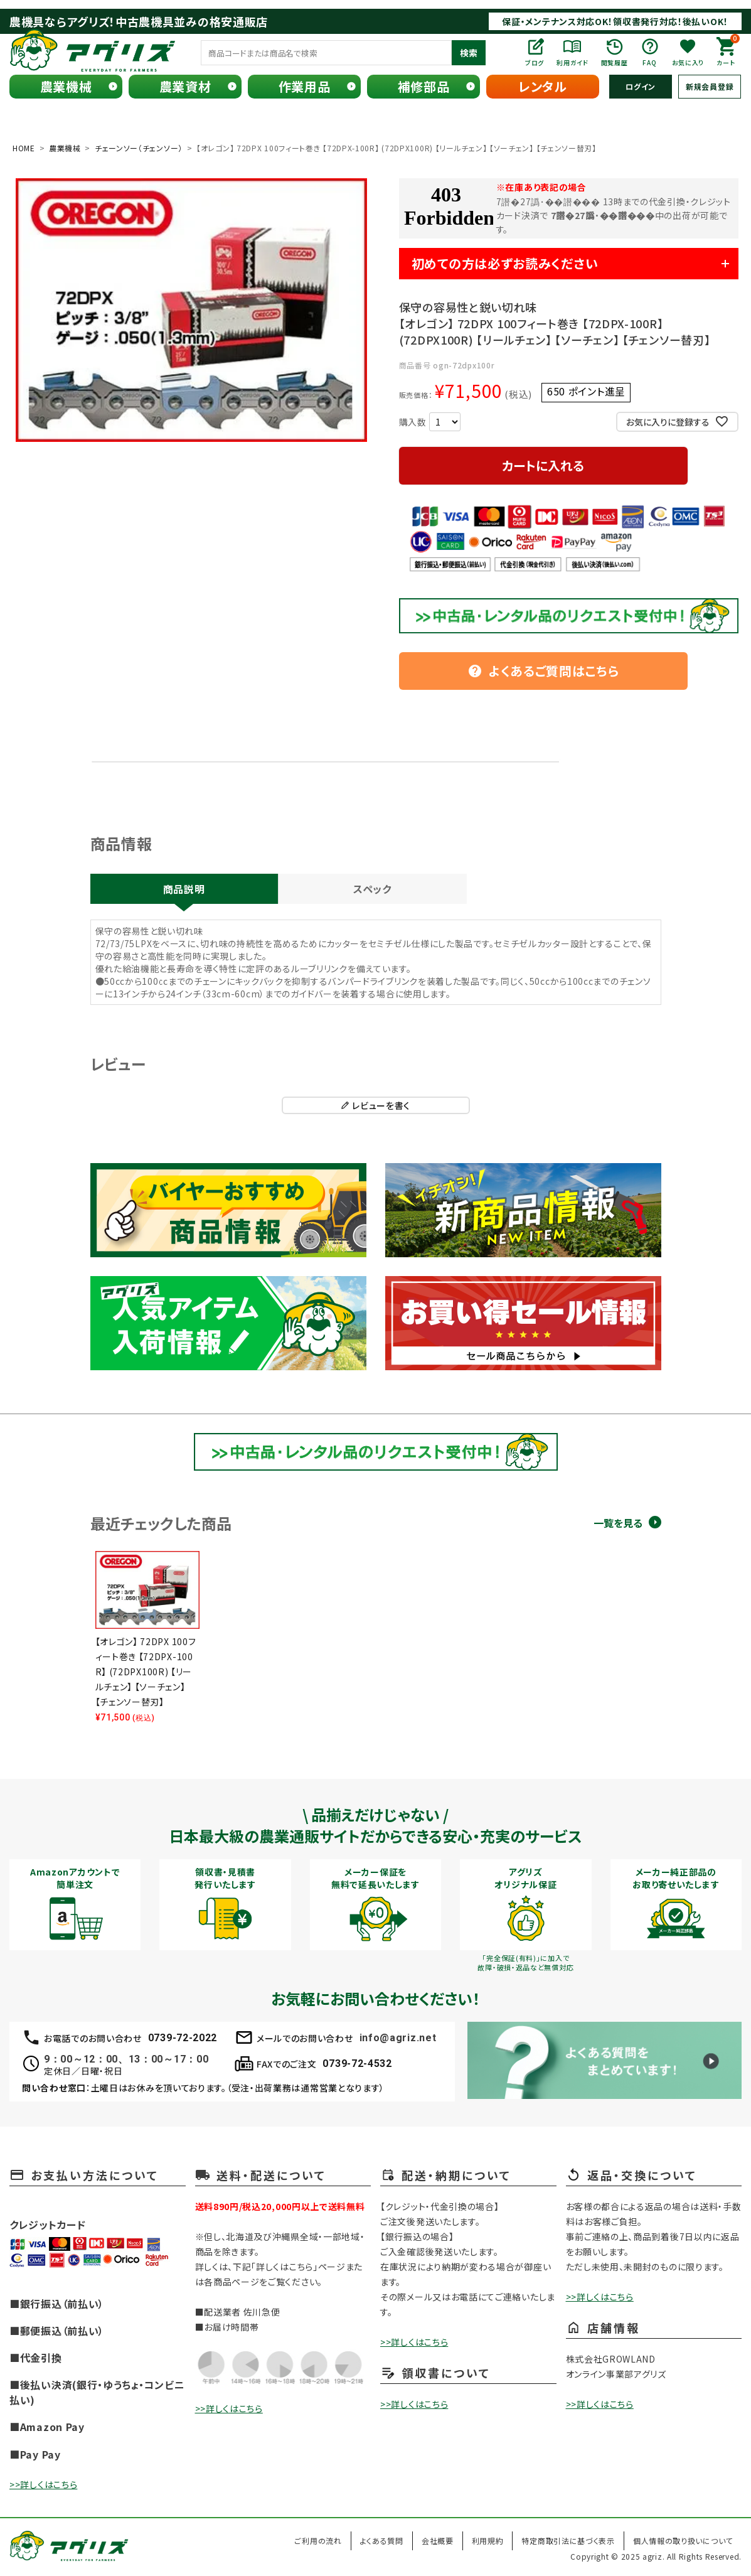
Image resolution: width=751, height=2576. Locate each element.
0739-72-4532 (356, 2063)
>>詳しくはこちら (43, 2484)
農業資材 (185, 86)
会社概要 (438, 2540)
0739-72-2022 (182, 2038)
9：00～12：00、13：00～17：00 (126, 2059)
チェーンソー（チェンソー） (139, 147)
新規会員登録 (709, 86)
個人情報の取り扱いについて (683, 2540)
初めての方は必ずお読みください (505, 263)
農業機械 (66, 86)
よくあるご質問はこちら (543, 671)
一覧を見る (618, 1523)
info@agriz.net (398, 2038)
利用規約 (488, 2540)
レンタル (542, 86)
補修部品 (424, 86)
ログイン (641, 86)
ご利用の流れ (317, 2540)
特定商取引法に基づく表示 (567, 2540)
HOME (24, 147)
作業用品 (305, 86)
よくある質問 (381, 2540)
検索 (468, 52)
